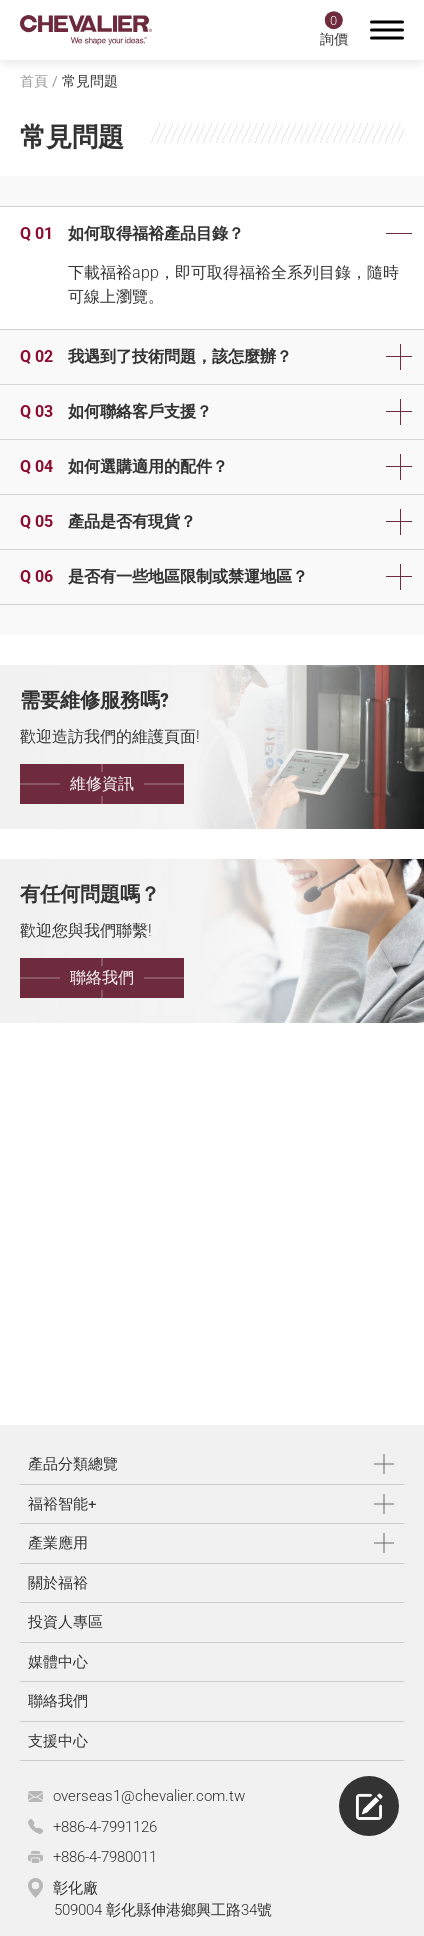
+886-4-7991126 (105, 1827)
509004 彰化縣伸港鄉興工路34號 (163, 1910)
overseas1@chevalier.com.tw (149, 1796)
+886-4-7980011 (105, 1857)
